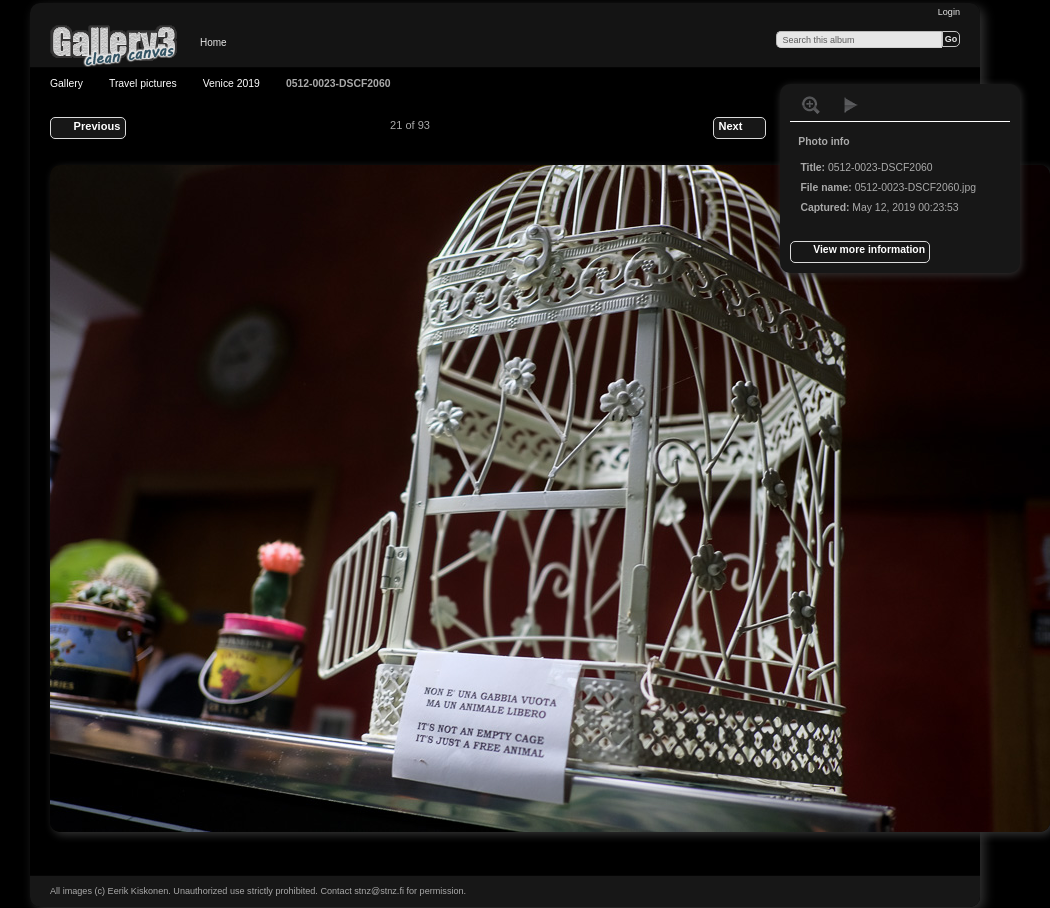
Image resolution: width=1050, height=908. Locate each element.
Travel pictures (143, 83)
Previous (87, 128)
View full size (811, 105)
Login (949, 12)
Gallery (66, 83)
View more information (860, 252)
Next (739, 128)
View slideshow (851, 105)
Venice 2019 (231, 83)
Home (213, 42)
